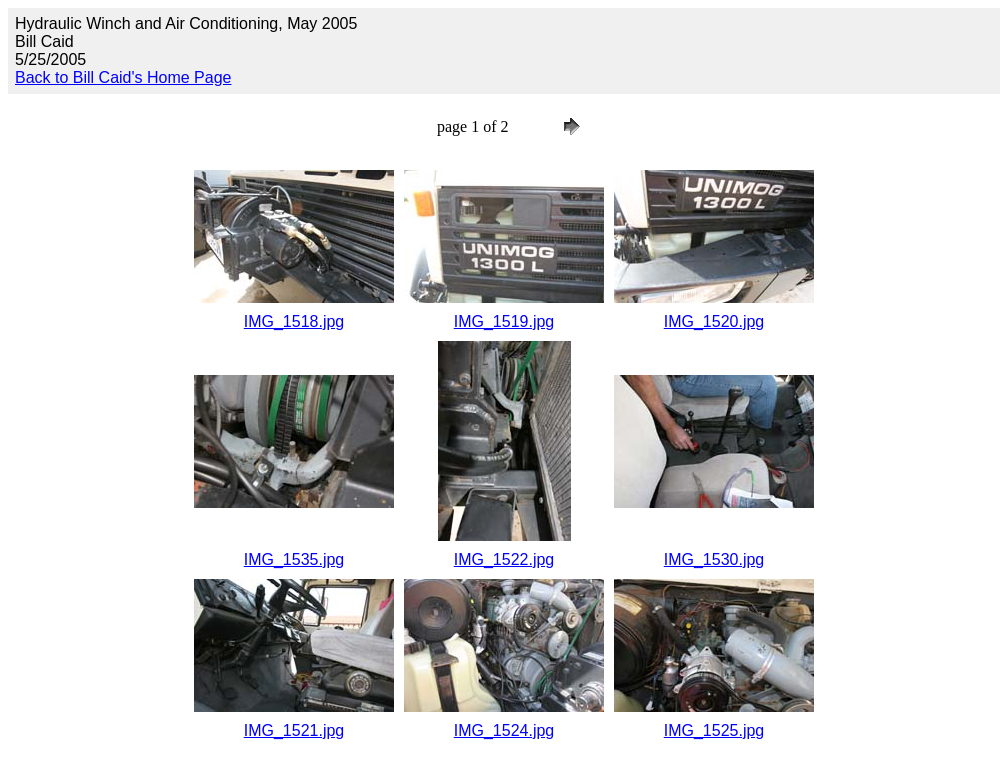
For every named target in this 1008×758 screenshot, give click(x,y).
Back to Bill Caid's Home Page (123, 77)
